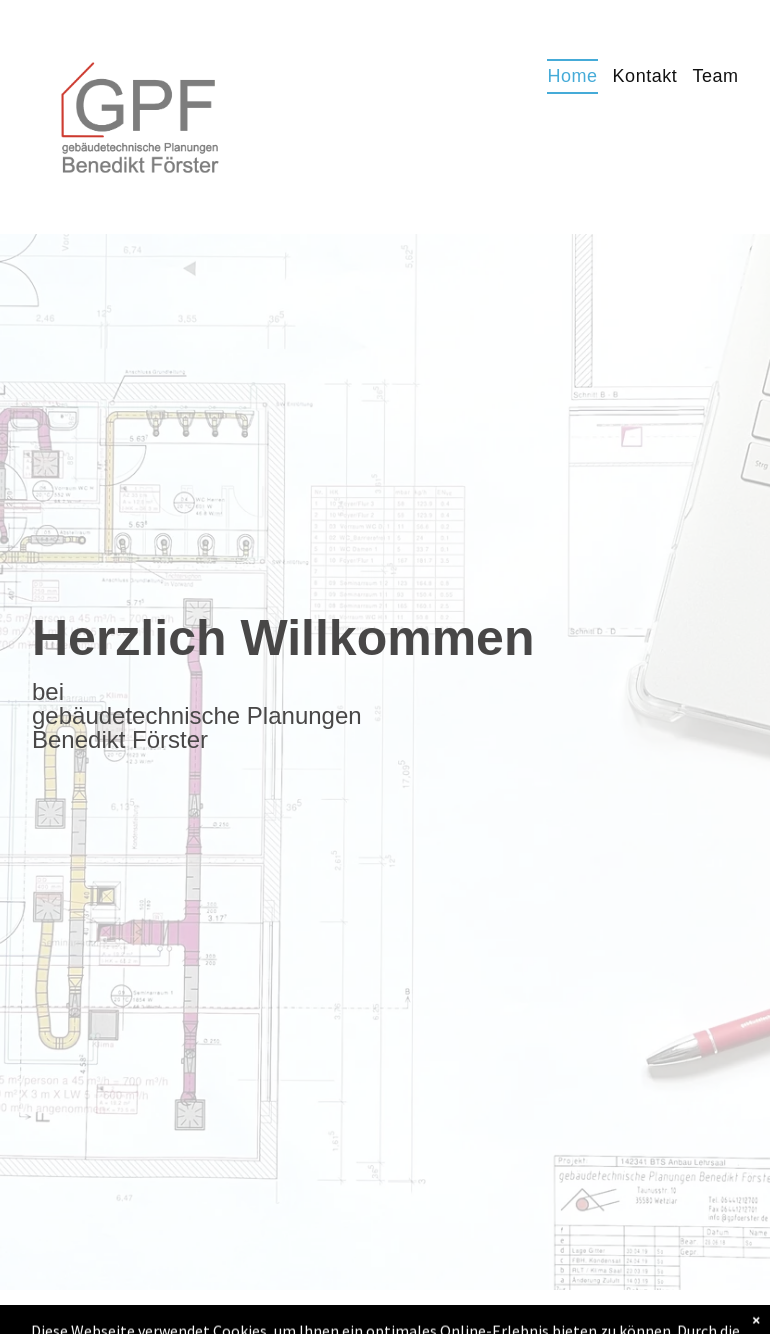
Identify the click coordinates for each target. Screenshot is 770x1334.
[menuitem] (564, 76)
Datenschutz (479, 1311)
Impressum (381, 1311)
